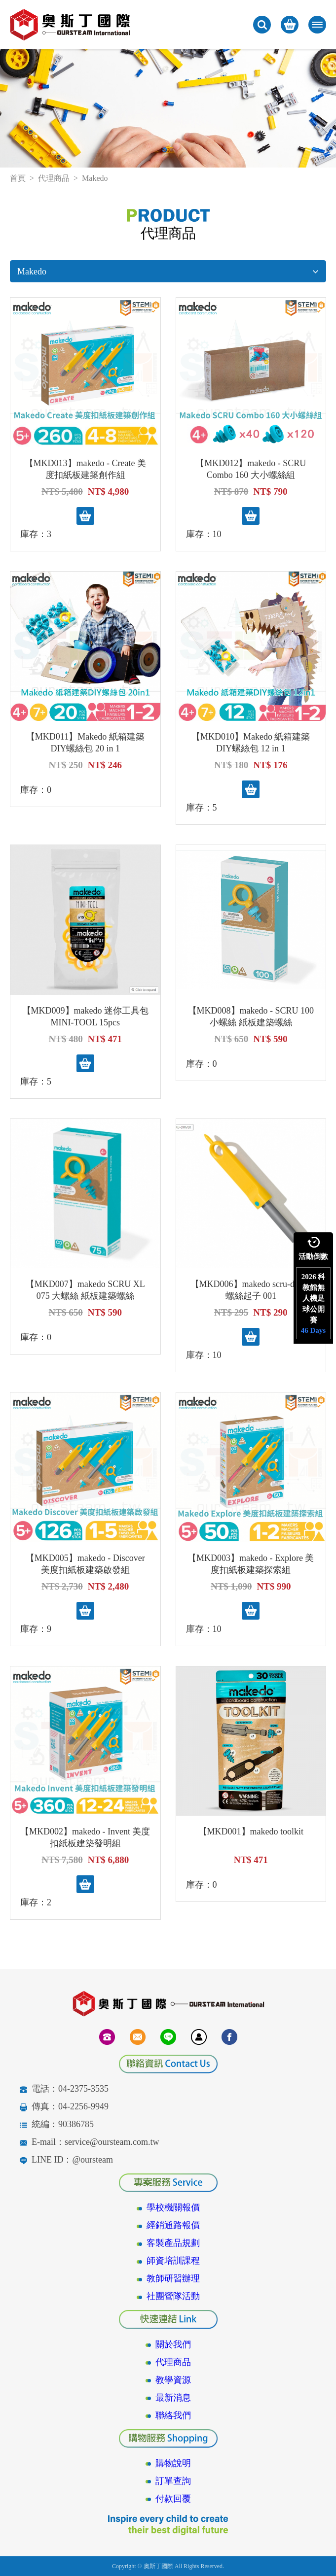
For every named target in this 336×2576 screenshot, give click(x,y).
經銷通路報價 (173, 2225)
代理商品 (54, 178)
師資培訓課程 (173, 2261)
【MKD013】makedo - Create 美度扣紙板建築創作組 (85, 469)
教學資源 (173, 2380)
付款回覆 (173, 2499)
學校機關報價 (173, 2207)
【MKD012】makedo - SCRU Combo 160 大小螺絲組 (250, 469)
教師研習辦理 (173, 2278)
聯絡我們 (173, 2415)
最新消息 (173, 2398)
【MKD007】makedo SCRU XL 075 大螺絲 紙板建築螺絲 (85, 1290)
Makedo (168, 271)
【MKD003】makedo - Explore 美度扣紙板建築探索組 (250, 1564)
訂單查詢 (173, 2481)
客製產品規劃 (173, 2243)
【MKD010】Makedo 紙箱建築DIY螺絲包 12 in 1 (250, 742)
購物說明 (173, 2463)
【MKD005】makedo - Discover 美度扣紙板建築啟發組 (85, 1564)
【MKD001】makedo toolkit (251, 1831)
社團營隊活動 (173, 2296)
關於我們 (173, 2344)
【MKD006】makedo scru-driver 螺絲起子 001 (250, 1290)
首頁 (18, 178)
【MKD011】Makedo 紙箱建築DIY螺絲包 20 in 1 (85, 742)
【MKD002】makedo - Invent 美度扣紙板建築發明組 (85, 1837)
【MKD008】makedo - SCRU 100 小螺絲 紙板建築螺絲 (251, 1016)
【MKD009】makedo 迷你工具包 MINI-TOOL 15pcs (85, 1016)
